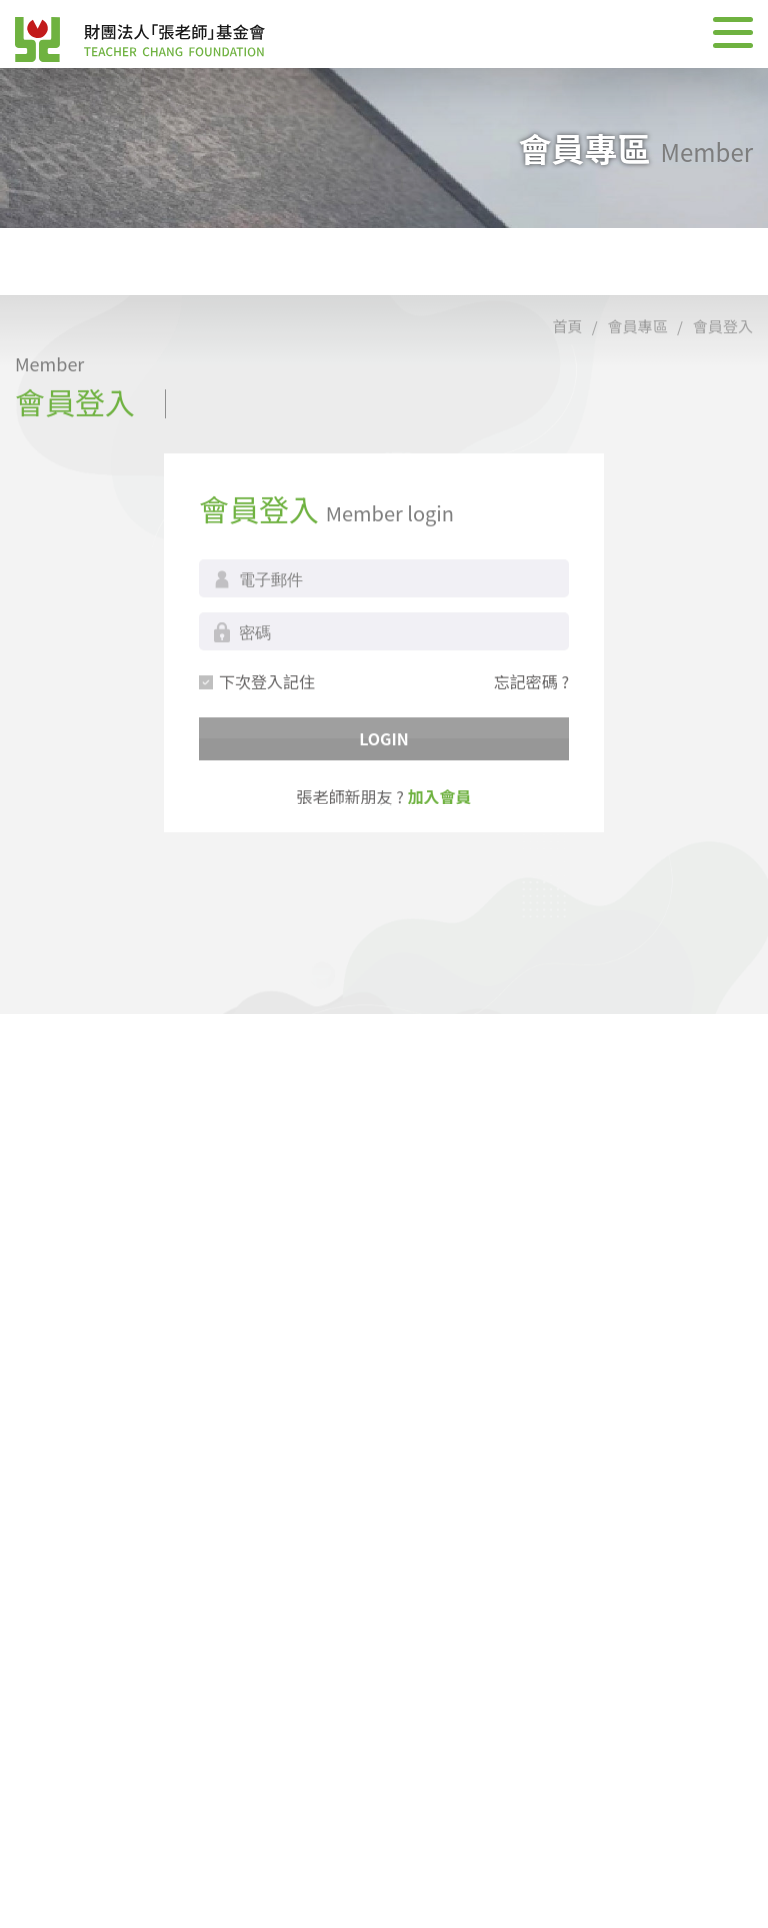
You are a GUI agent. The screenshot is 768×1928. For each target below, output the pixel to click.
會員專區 (638, 378)
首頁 (567, 378)
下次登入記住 (267, 734)
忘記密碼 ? (531, 734)
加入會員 (439, 849)
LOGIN (384, 791)
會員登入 (723, 378)
